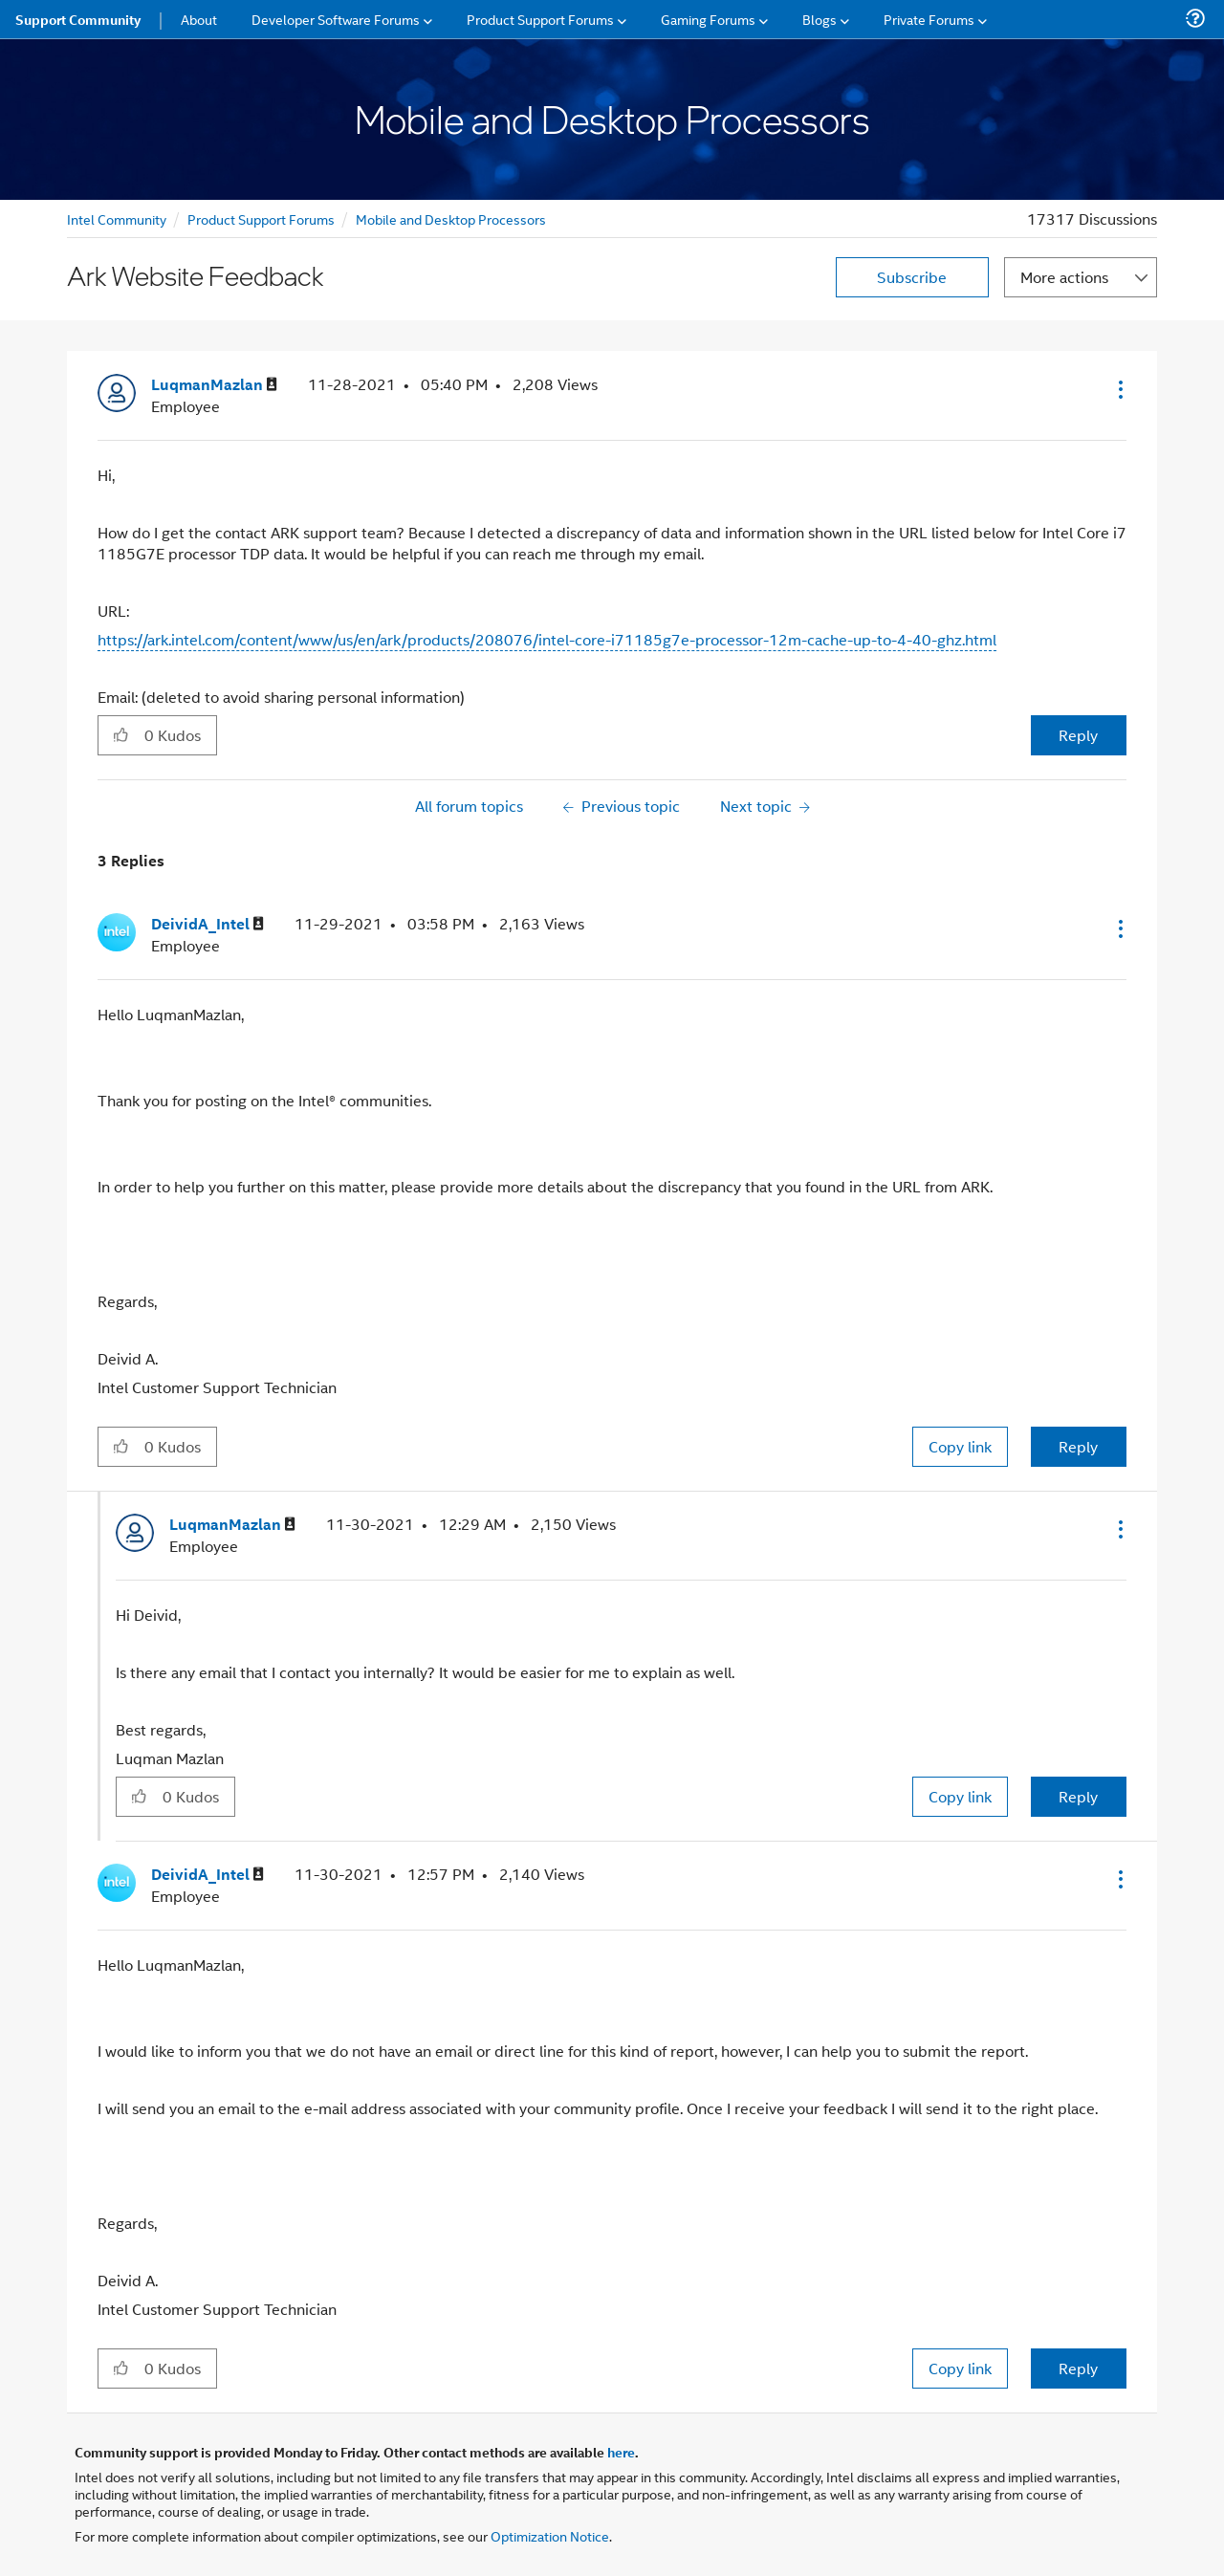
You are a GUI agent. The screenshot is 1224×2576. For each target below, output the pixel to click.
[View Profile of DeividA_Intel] (207, 924)
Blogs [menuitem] (819, 19)
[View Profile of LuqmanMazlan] (214, 385)
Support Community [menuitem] (78, 19)
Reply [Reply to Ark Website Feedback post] (1078, 735)
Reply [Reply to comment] (1078, 1446)
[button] (1119, 389)
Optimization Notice (550, 2535)
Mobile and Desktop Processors (451, 218)
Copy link (960, 1446)
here (621, 2451)
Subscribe (912, 277)
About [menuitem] (199, 19)
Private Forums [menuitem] (929, 19)
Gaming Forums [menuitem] (708, 19)
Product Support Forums (261, 218)
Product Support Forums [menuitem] (540, 19)
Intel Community (116, 218)
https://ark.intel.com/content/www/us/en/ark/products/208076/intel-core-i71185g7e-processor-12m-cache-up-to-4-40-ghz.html (547, 639)
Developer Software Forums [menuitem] (335, 19)
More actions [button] (1064, 277)
